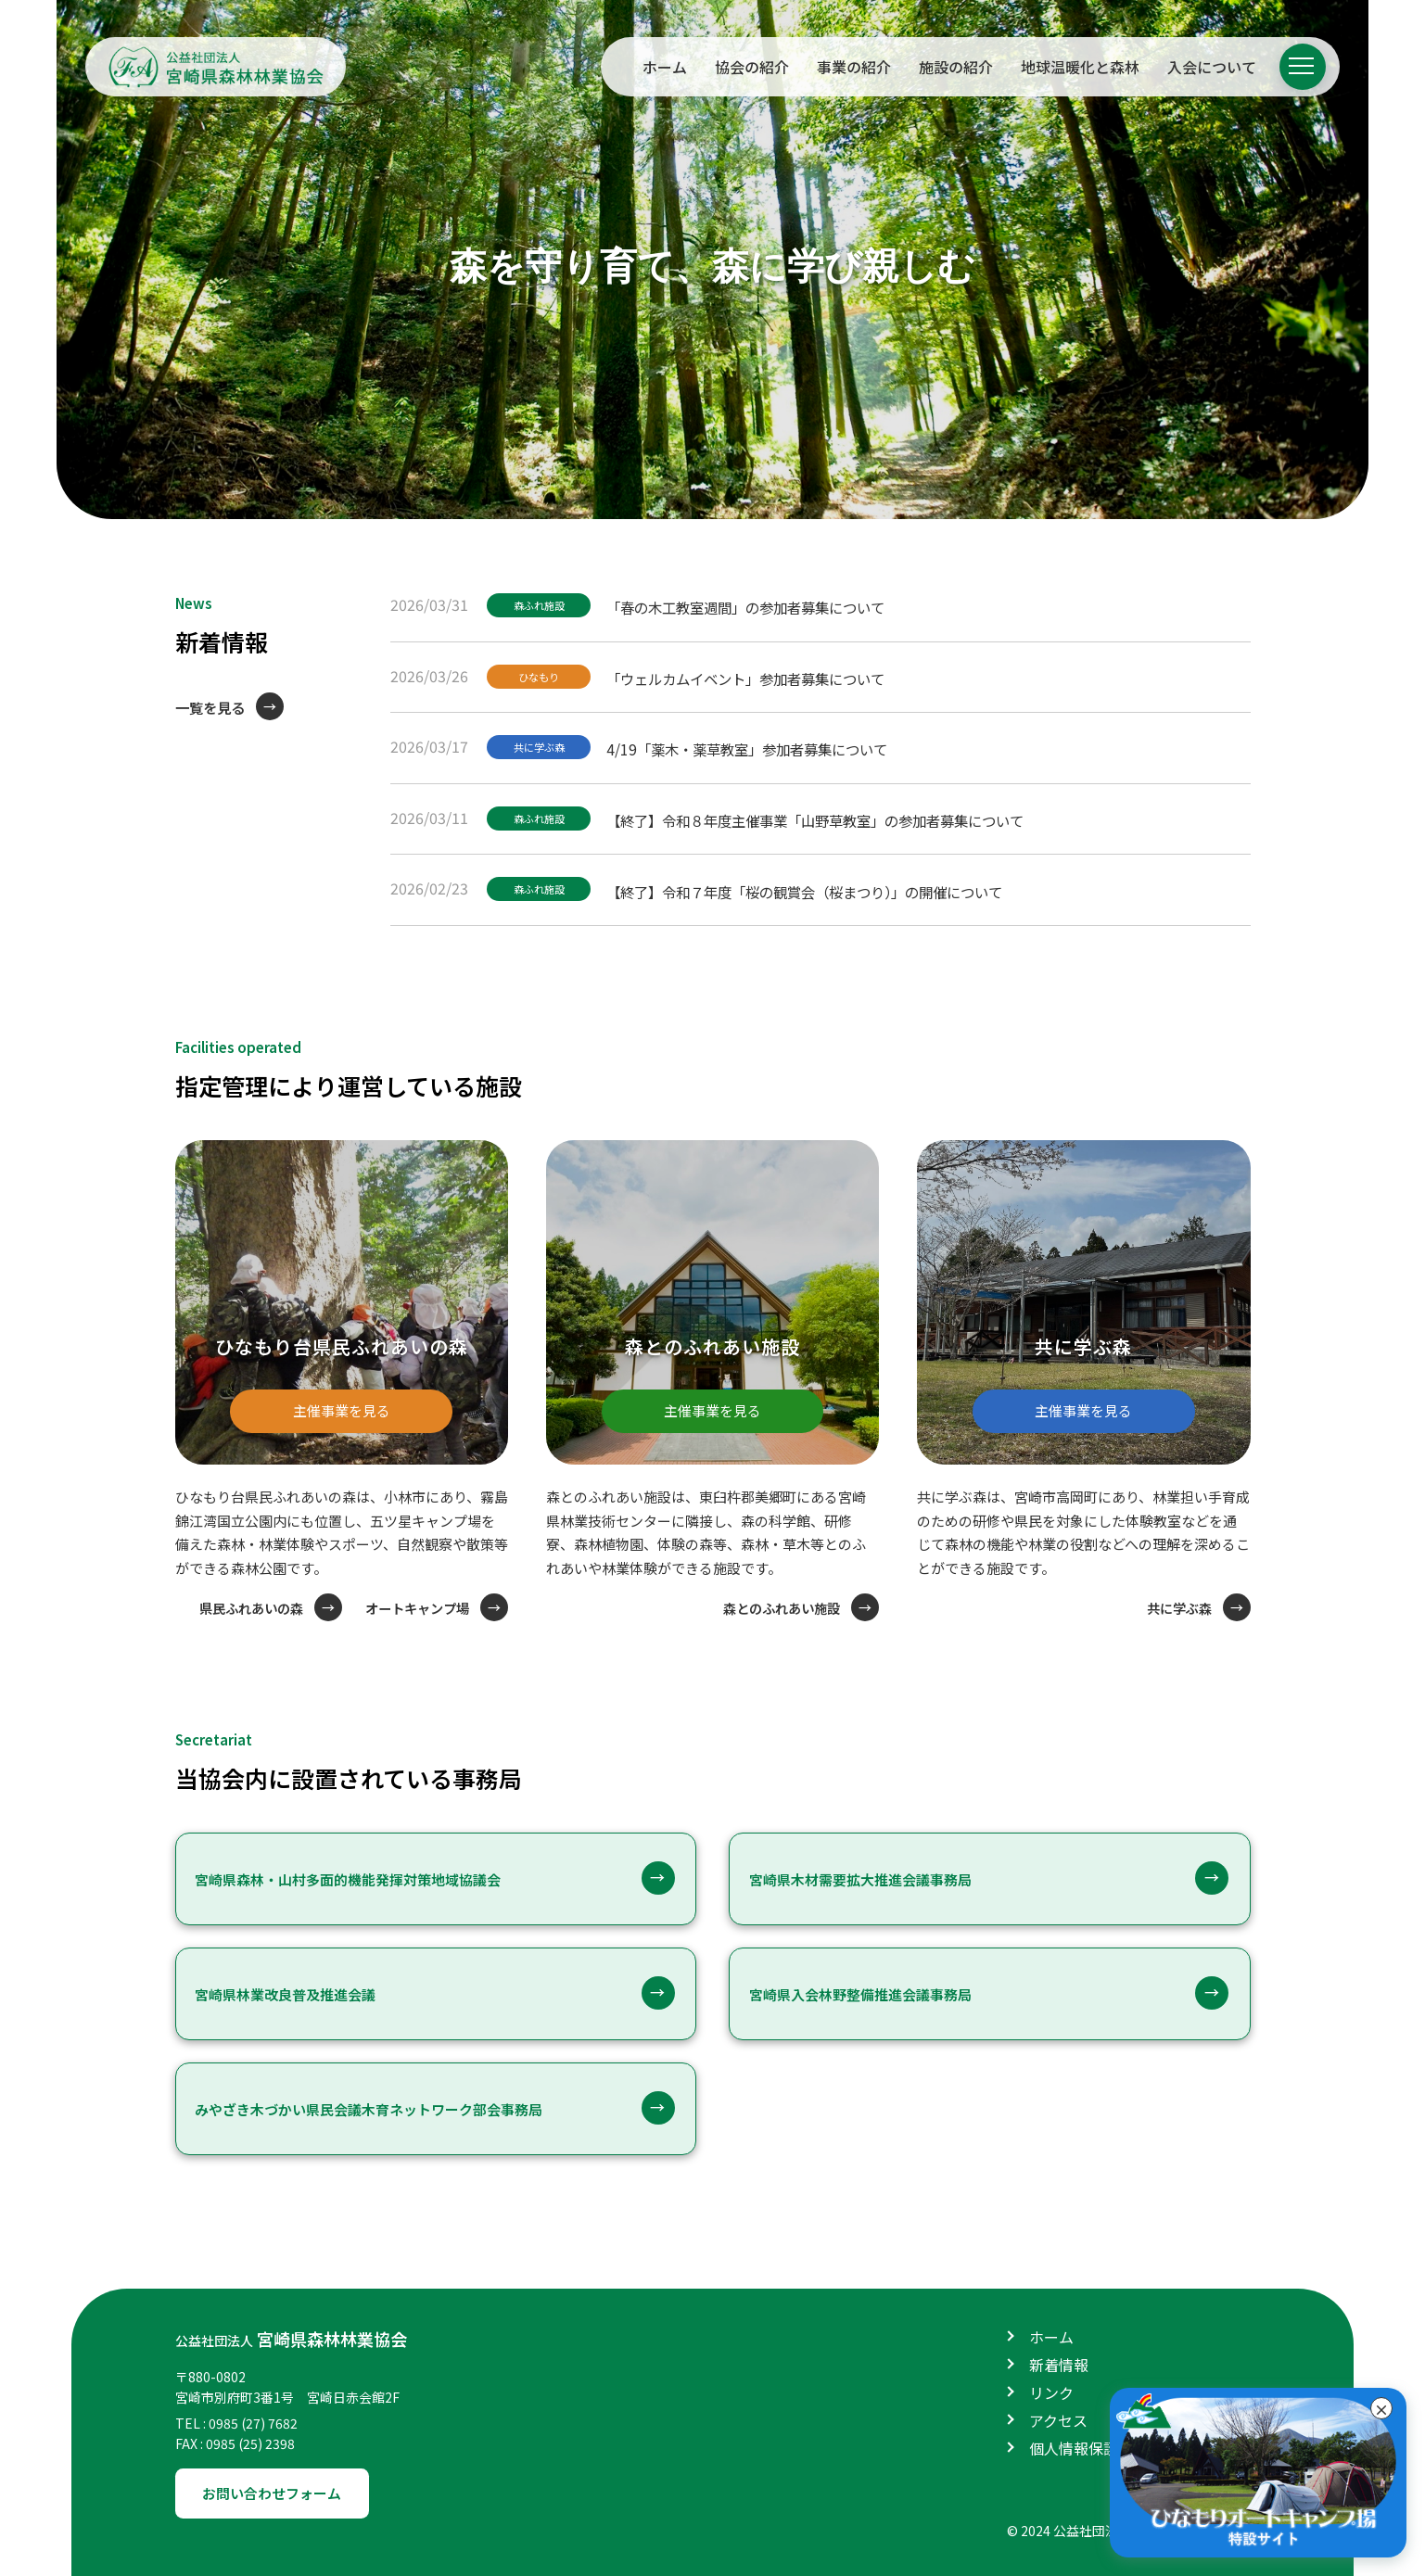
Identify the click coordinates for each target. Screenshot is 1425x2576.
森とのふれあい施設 (777, 1606)
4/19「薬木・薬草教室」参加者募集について (765, 745)
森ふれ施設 (544, 606)
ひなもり (544, 676)
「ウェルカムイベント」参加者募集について (765, 675)
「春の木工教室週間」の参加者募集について (765, 604)
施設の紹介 (956, 67)
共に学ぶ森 (544, 747)
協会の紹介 (752, 67)
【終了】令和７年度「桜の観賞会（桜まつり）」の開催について (828, 886)
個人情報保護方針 (1088, 2446)
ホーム (665, 67)
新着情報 (1058, 2362)
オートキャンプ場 (413, 1606)
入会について (1211, 67)
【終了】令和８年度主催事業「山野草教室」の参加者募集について (839, 816)
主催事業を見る (341, 1400)
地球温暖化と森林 (1080, 67)
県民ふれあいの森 (238, 1606)
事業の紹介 (854, 67)
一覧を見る (212, 707)
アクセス (1058, 2418)
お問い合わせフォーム (279, 2492)
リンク (1051, 2390)
